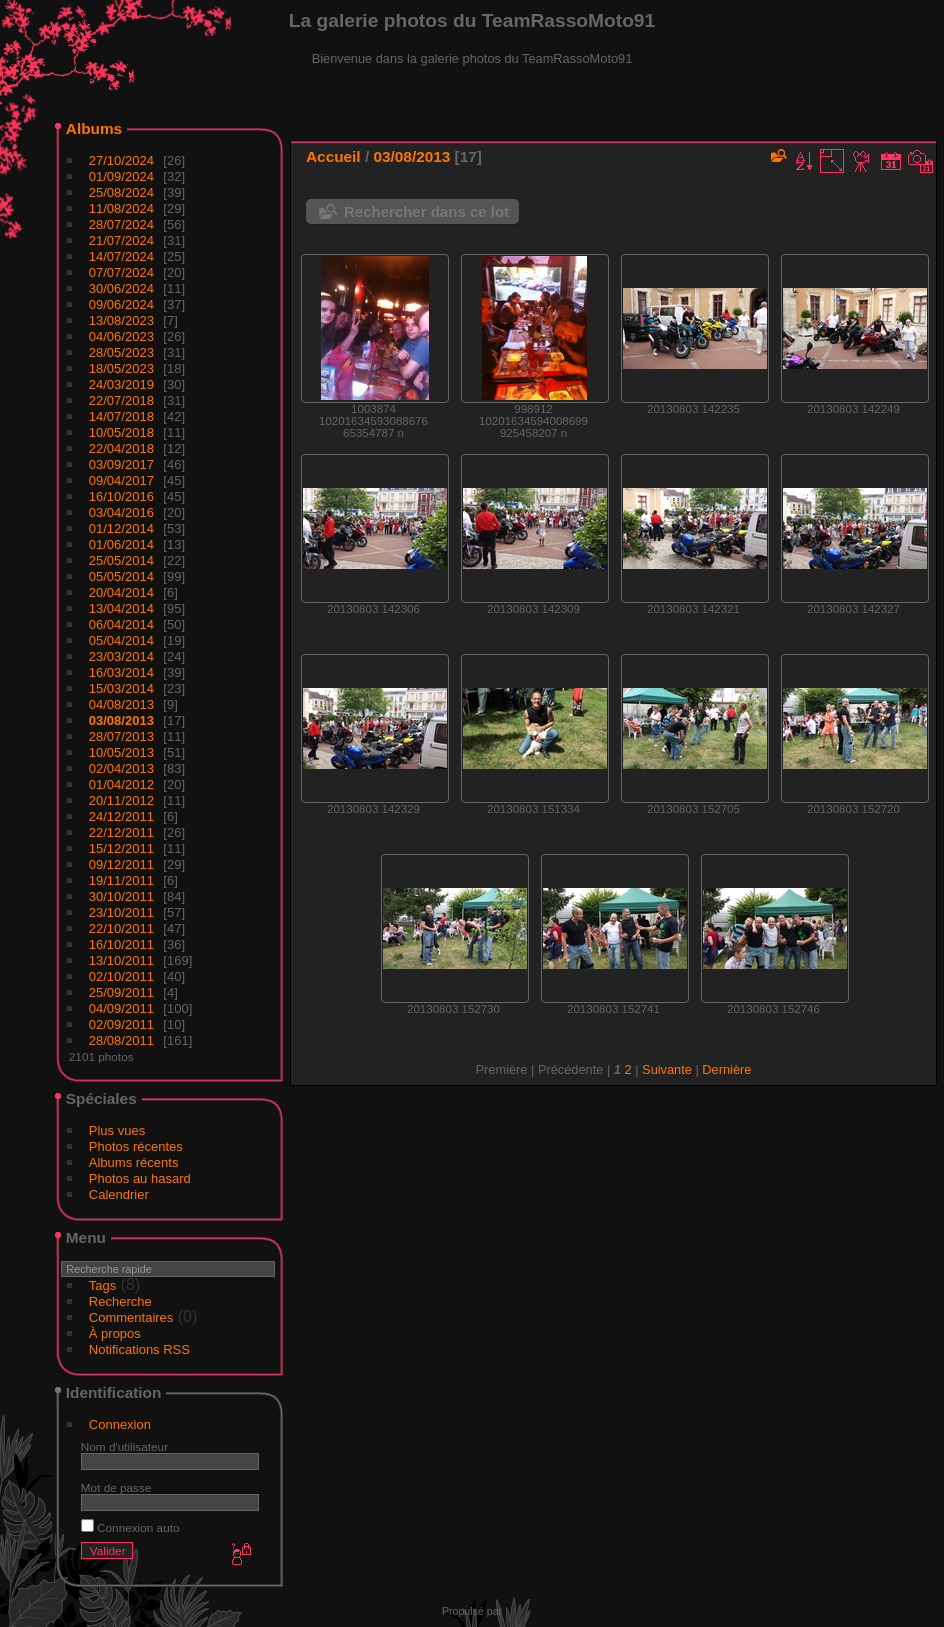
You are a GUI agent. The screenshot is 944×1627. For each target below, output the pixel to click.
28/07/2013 (121, 736)
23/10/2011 (121, 912)
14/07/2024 (121, 256)
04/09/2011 (121, 1008)
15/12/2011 (121, 848)
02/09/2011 (121, 1024)
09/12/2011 (121, 864)
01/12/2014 (121, 528)
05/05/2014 (121, 576)
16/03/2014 (121, 672)
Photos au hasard (140, 1178)
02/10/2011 (121, 976)
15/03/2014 (121, 688)
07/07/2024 (121, 272)
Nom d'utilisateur (124, 1446)
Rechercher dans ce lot (426, 211)
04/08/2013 (121, 704)
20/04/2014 (121, 592)
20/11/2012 (121, 800)
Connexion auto (130, 1527)
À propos (115, 1333)
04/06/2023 (121, 336)
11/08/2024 (121, 208)
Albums (94, 128)
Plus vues (117, 1130)
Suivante (667, 1069)
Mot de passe (116, 1487)
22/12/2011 (121, 832)
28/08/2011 (121, 1040)
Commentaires (131, 1317)
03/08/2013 (121, 720)
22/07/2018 (121, 400)
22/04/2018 (121, 448)
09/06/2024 (121, 304)
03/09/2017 (121, 464)
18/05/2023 (121, 368)
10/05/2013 (121, 752)
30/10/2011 (121, 896)
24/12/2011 (121, 816)
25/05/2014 (121, 560)
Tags (102, 1285)
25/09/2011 (121, 992)
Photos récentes (136, 1146)
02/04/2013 (121, 768)
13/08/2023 (121, 320)
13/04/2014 (121, 608)
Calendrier (119, 1194)
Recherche (120, 1301)
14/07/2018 (121, 416)
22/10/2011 (121, 928)
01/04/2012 (121, 784)
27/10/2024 (121, 160)
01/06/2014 (121, 544)
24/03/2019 (121, 384)
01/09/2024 (121, 176)
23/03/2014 (121, 656)
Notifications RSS (139, 1349)
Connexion (120, 1424)
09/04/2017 (121, 480)
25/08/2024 (121, 192)
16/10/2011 (121, 944)
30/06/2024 (121, 288)
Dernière (726, 1069)
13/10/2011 (121, 960)
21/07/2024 (121, 240)
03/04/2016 (121, 512)
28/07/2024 (121, 224)
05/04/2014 (121, 640)
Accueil (333, 156)
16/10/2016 (121, 496)
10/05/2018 (121, 432)
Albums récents (134, 1162)
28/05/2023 (121, 352)
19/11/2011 (121, 880)
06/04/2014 (121, 624)
